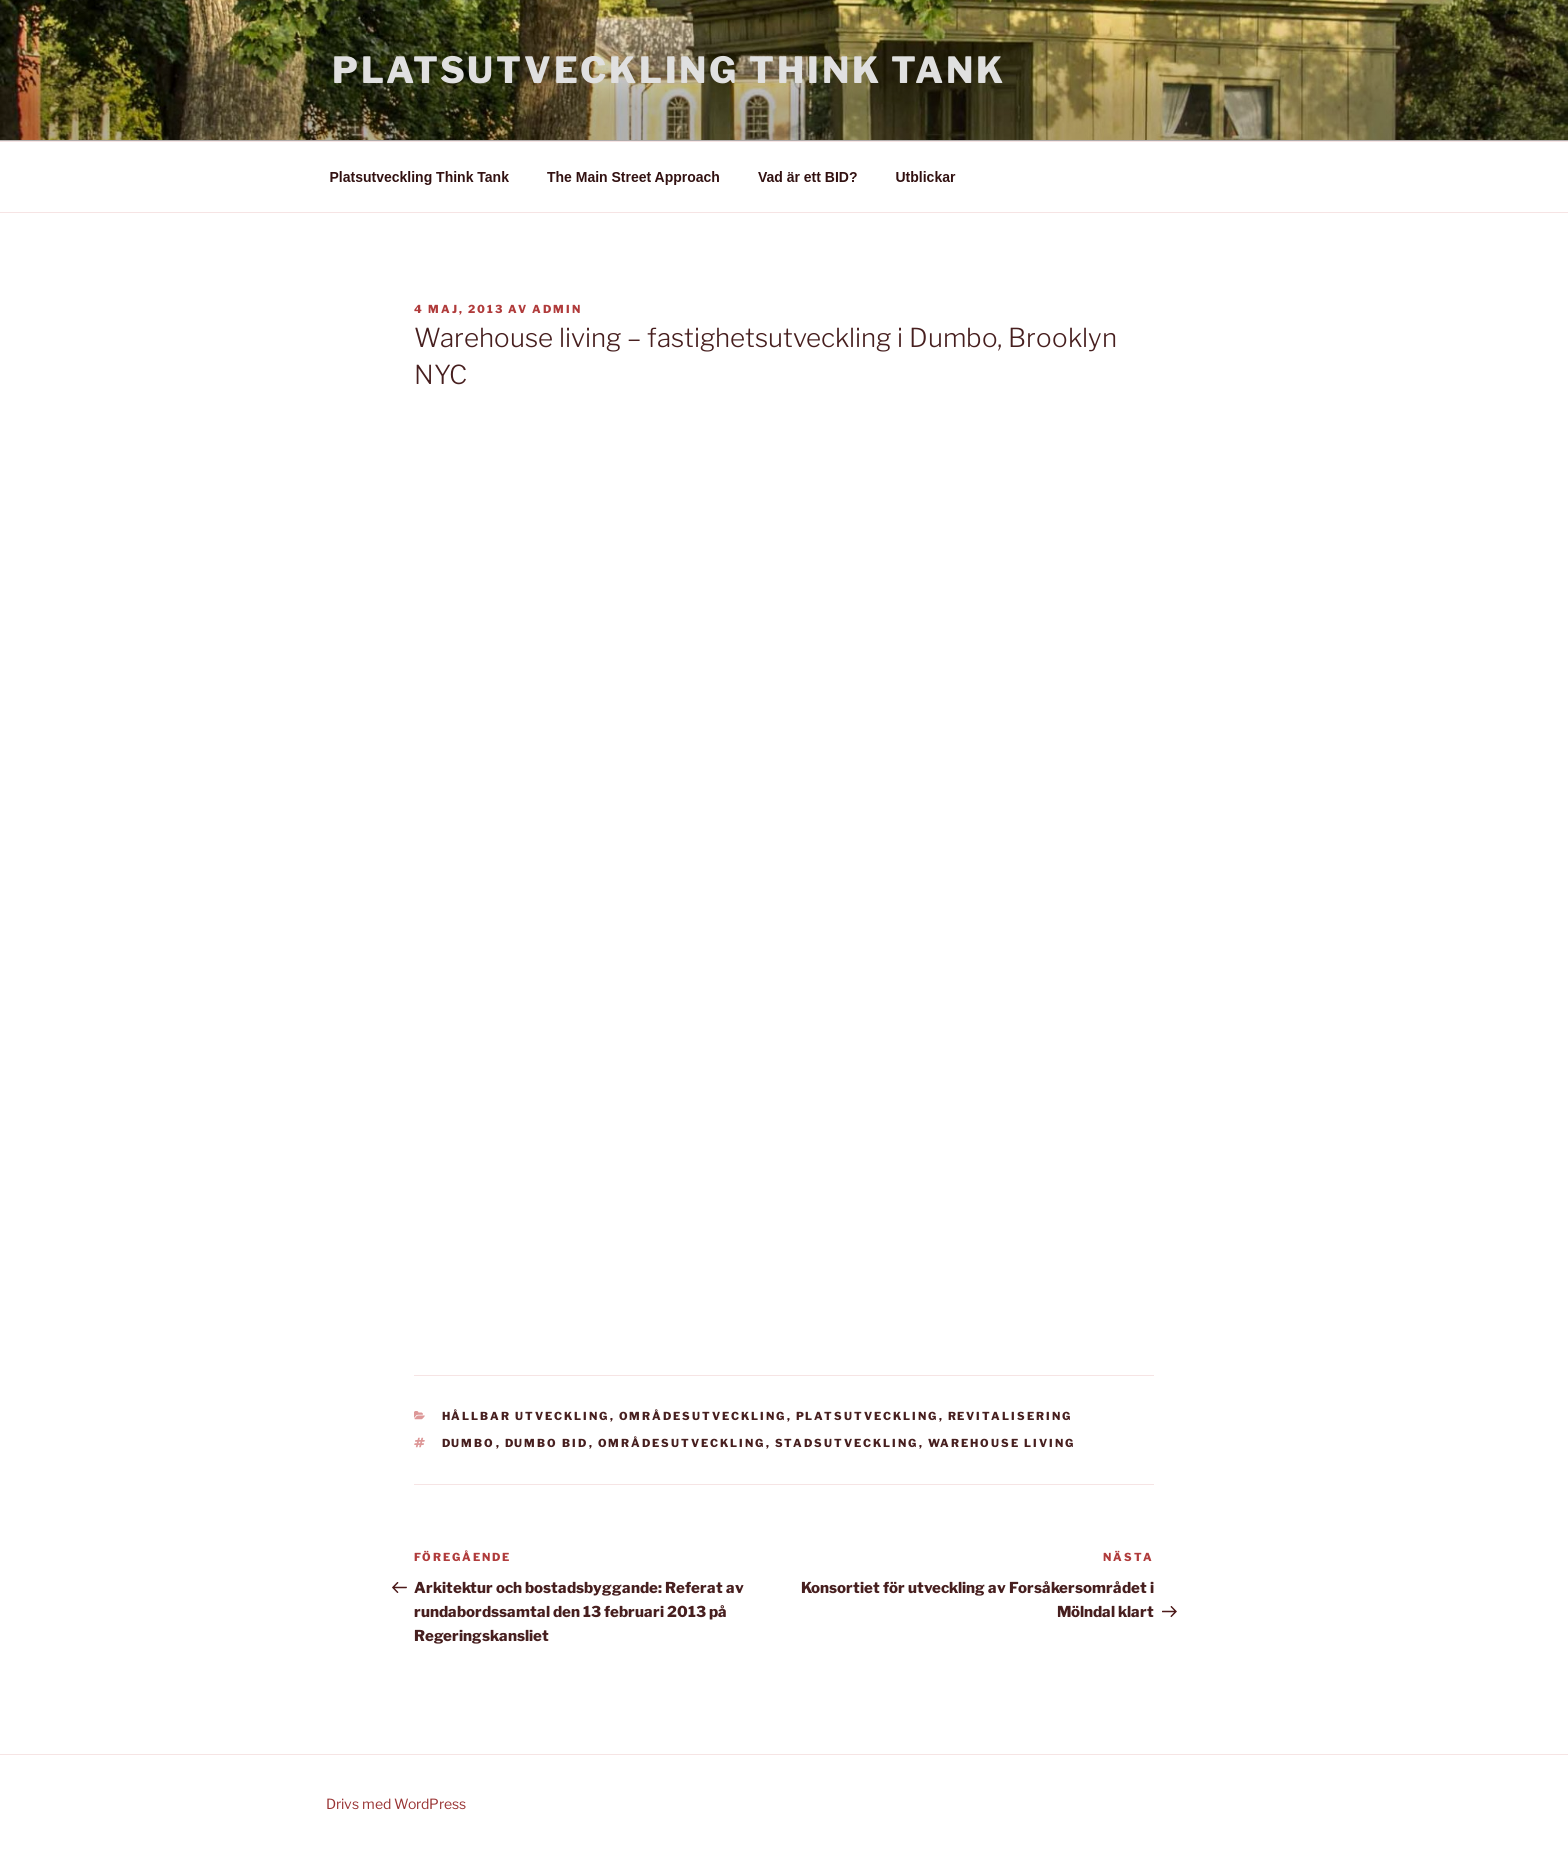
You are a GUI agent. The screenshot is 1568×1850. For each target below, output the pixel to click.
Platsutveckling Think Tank (669, 70)
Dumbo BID (547, 1443)
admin (557, 309)
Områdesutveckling (703, 1416)
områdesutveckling (682, 1443)
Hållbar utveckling (526, 1416)
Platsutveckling (867, 1416)
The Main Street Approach (633, 177)
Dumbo (469, 1443)
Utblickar (926, 177)
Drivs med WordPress (396, 1803)
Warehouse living (1002, 1443)
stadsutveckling (847, 1443)
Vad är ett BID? (808, 177)
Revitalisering (1010, 1416)
